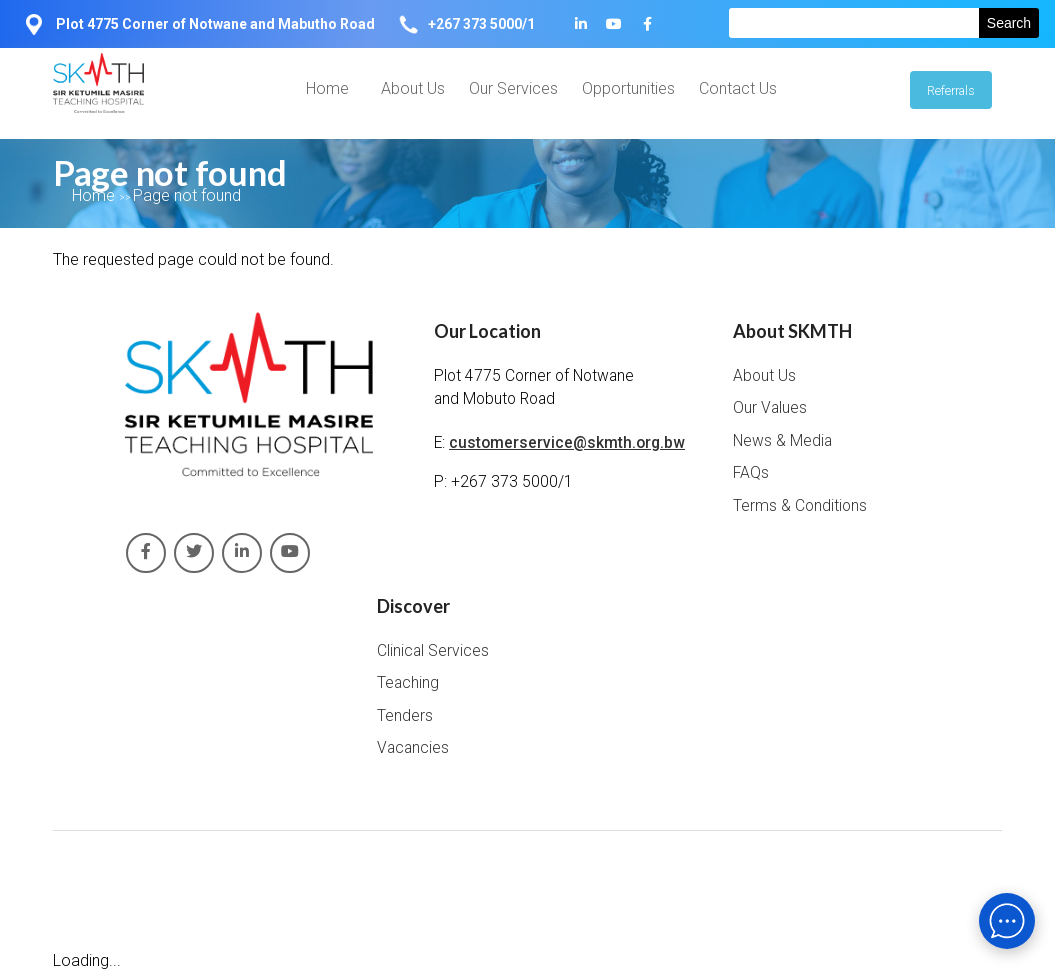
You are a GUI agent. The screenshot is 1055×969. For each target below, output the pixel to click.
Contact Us (738, 88)
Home (327, 88)
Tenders (405, 716)
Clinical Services (433, 651)
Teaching (408, 683)
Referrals (951, 90)
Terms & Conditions (800, 506)
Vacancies (413, 748)
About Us (413, 88)
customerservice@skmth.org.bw (567, 443)
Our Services (513, 88)
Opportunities (628, 88)
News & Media (782, 441)
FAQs (751, 473)
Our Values (770, 408)
